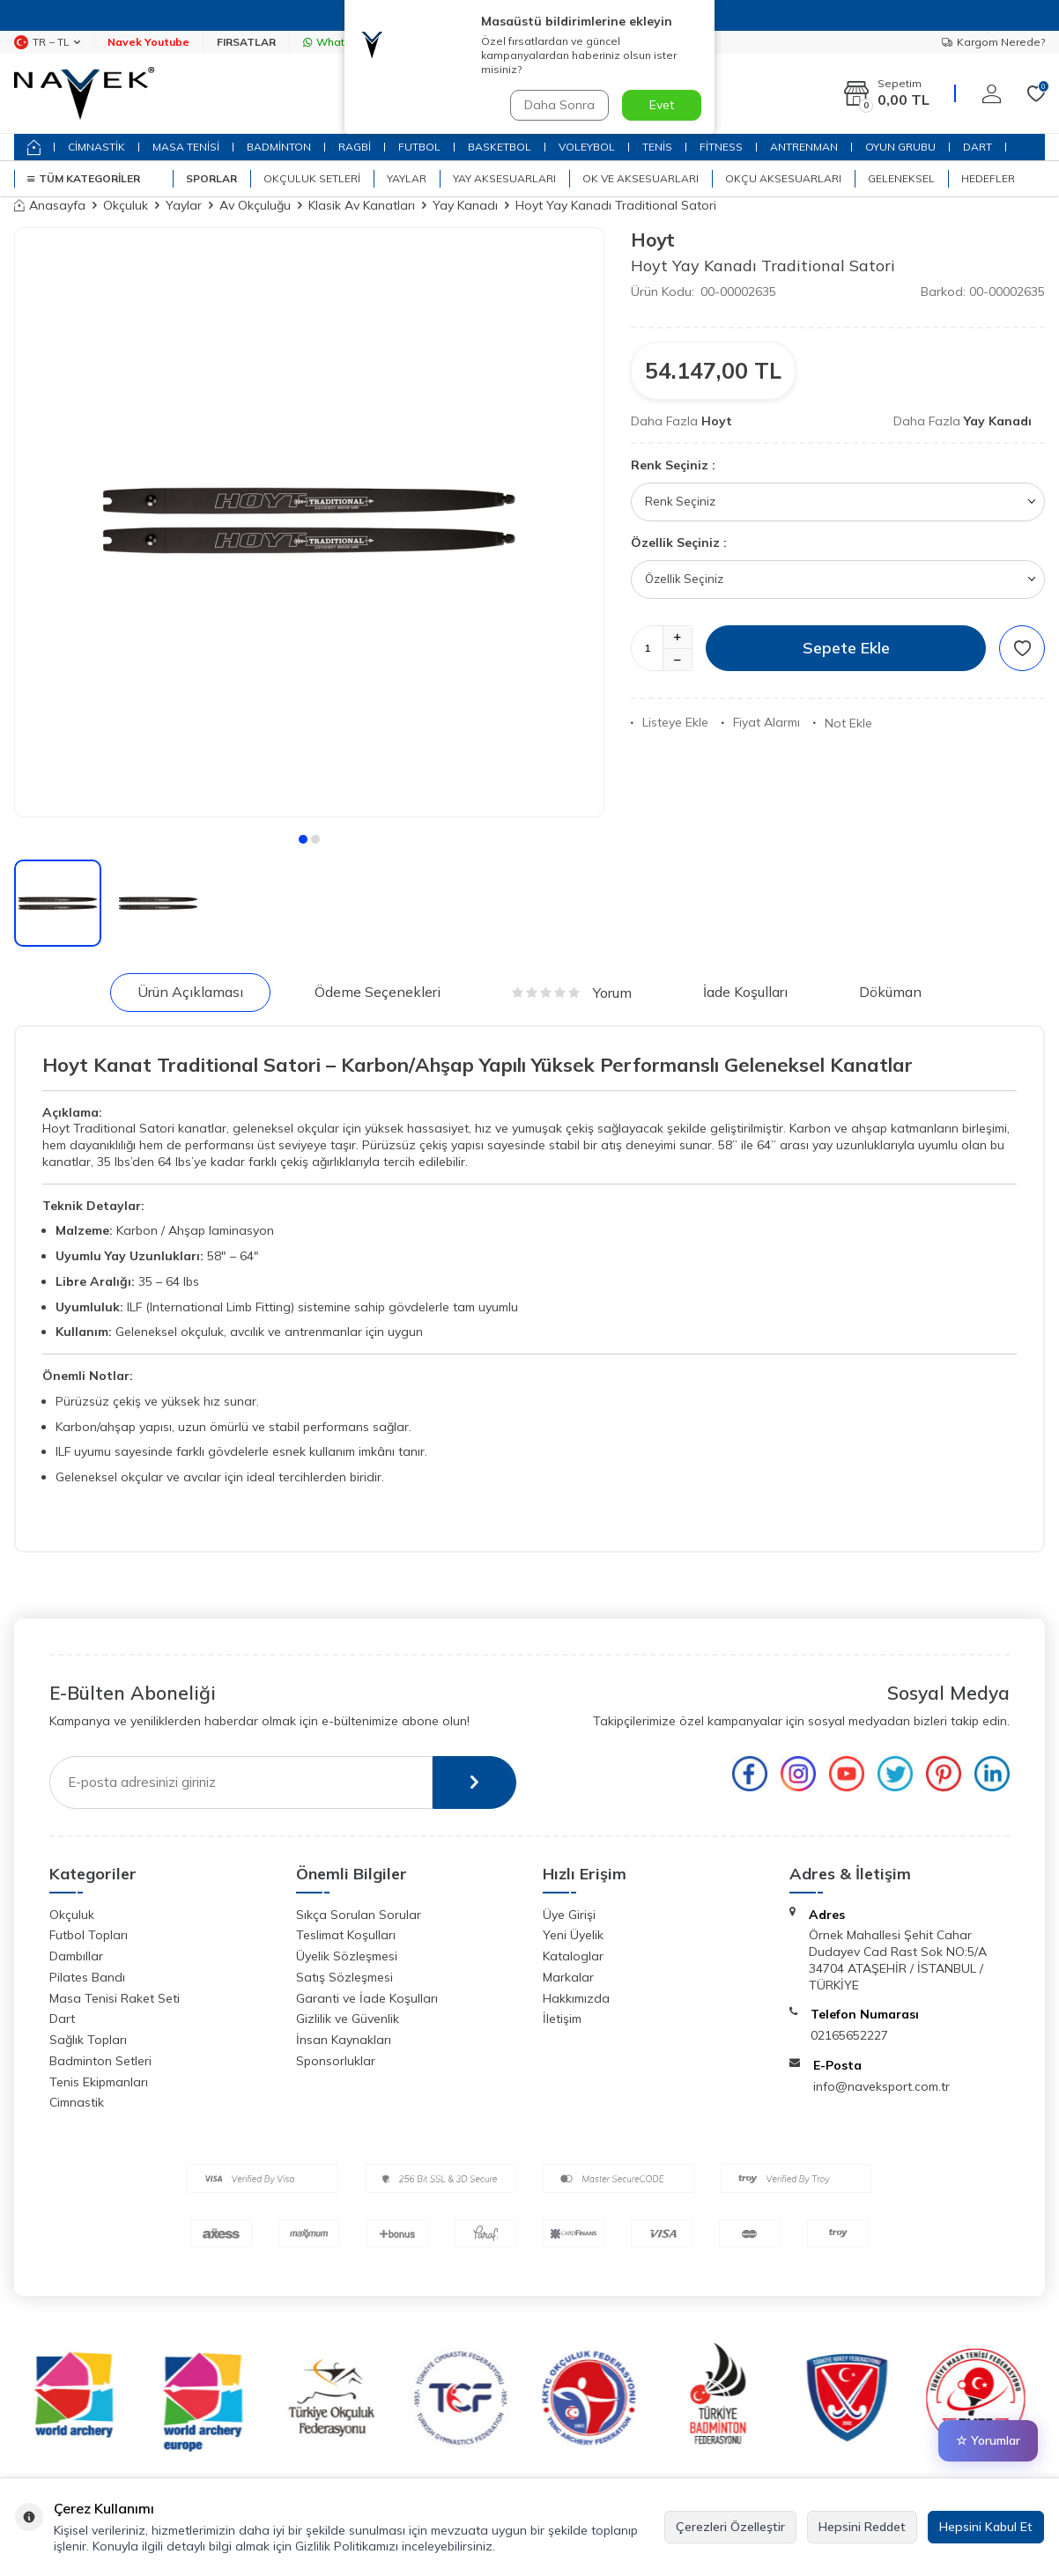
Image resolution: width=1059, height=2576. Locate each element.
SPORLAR (211, 178)
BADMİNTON (279, 146)
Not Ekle (842, 723)
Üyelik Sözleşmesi (346, 1956)
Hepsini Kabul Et (986, 2527)
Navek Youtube (148, 41)
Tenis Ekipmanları (98, 2082)
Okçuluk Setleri (311, 178)
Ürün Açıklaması (190, 991)
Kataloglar (573, 1956)
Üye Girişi (569, 1915)
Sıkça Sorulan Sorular (358, 1915)
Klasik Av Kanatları (361, 205)
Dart (62, 2018)
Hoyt (653, 239)
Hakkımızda (576, 1998)
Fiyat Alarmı (761, 722)
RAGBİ (354, 146)
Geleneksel (901, 178)
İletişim (562, 2018)
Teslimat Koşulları (346, 1935)
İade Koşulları (745, 991)
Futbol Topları (88, 1935)
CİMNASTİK (96, 146)
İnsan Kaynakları (343, 2040)
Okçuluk (125, 205)
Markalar (568, 1977)
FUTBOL (419, 146)
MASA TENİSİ (185, 146)
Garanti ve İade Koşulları (367, 1998)
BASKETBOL (499, 146)
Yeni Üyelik (573, 1935)
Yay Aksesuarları (504, 178)
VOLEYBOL (587, 146)
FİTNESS (721, 146)
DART (977, 146)
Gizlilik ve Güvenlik (347, 2018)
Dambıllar (76, 1956)
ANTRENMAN (804, 146)
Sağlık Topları (88, 2040)
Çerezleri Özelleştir (730, 2527)
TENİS (657, 146)
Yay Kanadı (465, 205)
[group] (309, 522)
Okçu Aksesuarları (783, 178)
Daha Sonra (559, 105)
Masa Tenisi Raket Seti (114, 1998)
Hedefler (988, 178)
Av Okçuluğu (255, 205)
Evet (661, 105)
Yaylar (406, 178)
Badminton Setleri (100, 2061)
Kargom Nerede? (993, 41)
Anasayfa (49, 205)
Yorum (572, 992)
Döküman (890, 991)
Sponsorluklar (335, 2061)
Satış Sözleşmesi (344, 1977)
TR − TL (47, 42)
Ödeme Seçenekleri (378, 991)
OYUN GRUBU (900, 146)
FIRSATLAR (246, 41)
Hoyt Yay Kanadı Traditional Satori (615, 205)
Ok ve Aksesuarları (640, 178)
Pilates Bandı (87, 1977)
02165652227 (849, 2035)
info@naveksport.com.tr (881, 2086)
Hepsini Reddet (862, 2527)
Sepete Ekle (846, 648)
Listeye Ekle (669, 722)
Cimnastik (76, 2102)
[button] (303, 839)
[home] (34, 147)
